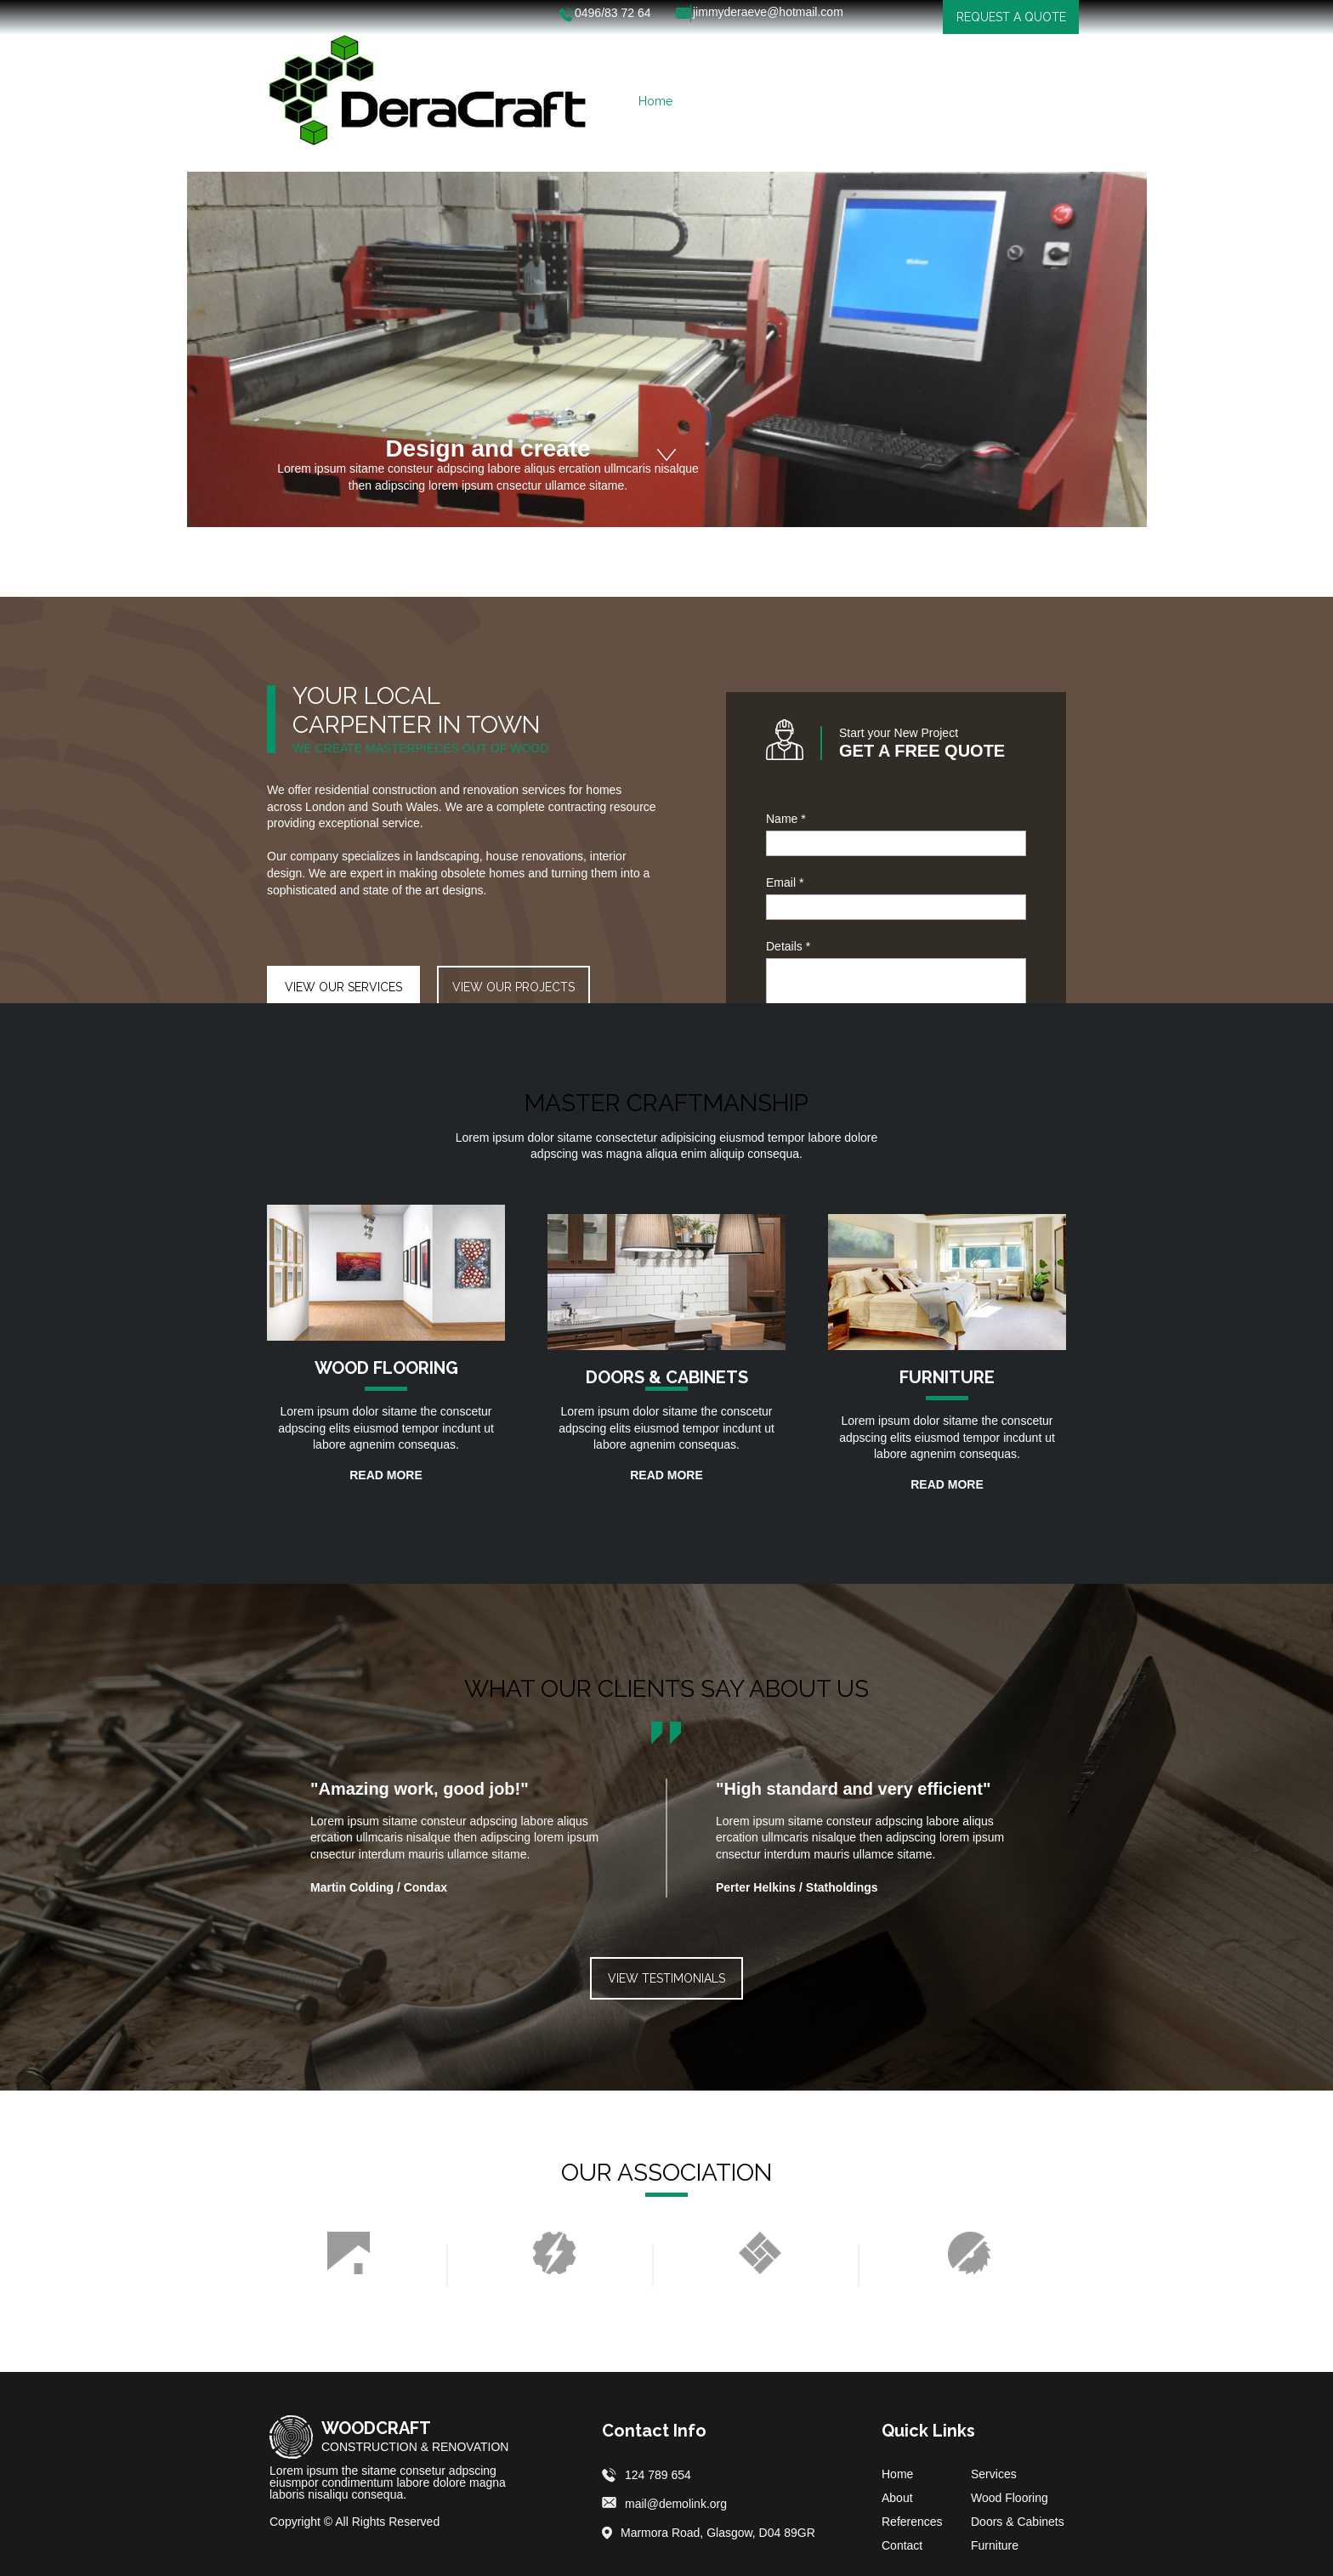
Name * (786, 819)
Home (897, 2474)
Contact (902, 2545)
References (912, 2521)
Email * (784, 882)
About (897, 2498)
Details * (788, 946)
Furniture (994, 2545)
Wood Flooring (1009, 2498)
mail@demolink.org (676, 2504)
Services (994, 2474)
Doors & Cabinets (1017, 2521)
